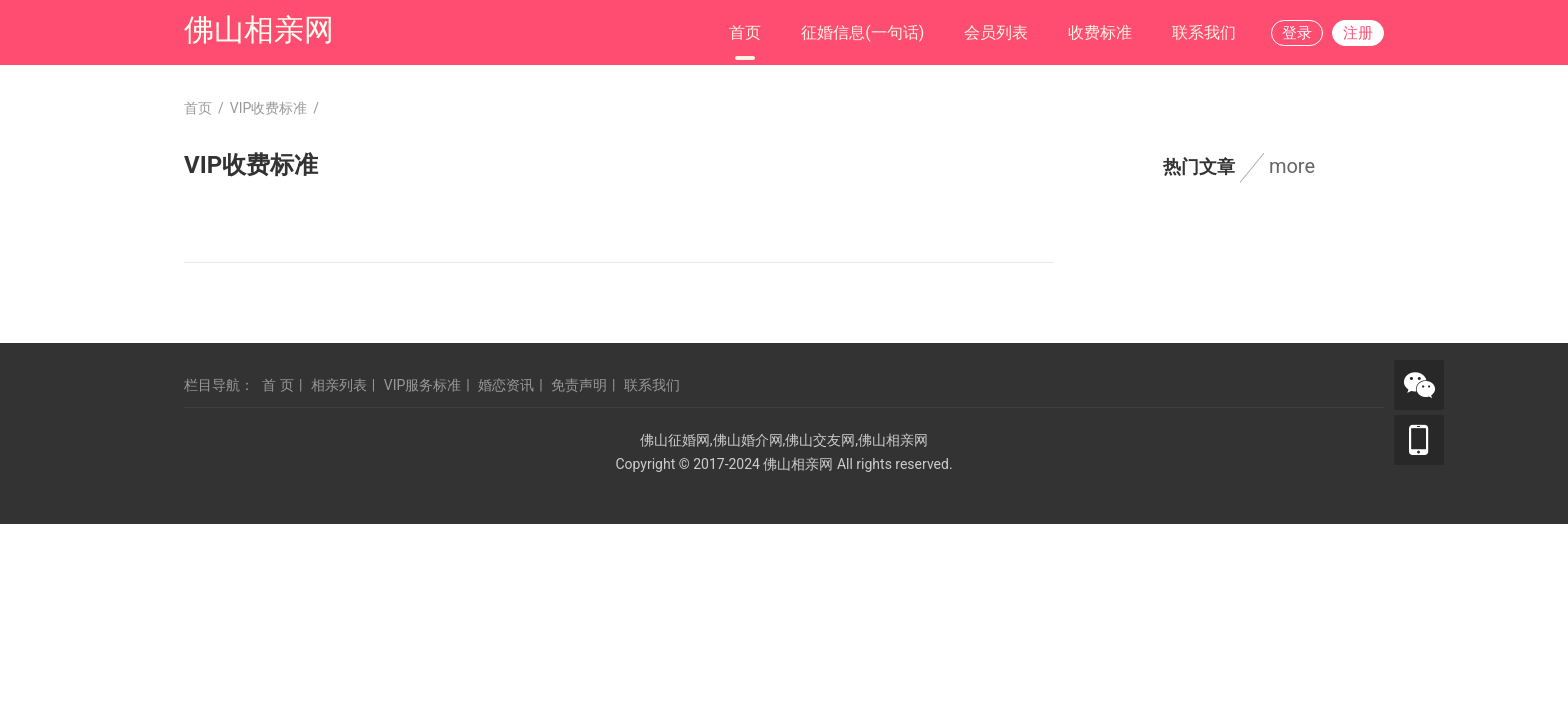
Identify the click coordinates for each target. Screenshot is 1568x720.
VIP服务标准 (423, 385)
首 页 (277, 385)
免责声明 (579, 385)
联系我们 (1204, 32)
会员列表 (996, 32)
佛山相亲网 (259, 29)
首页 (745, 32)
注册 (1358, 33)
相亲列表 (339, 385)
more (1292, 166)
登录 (1297, 33)
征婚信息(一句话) (862, 32)
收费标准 (1100, 32)
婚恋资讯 (506, 385)
